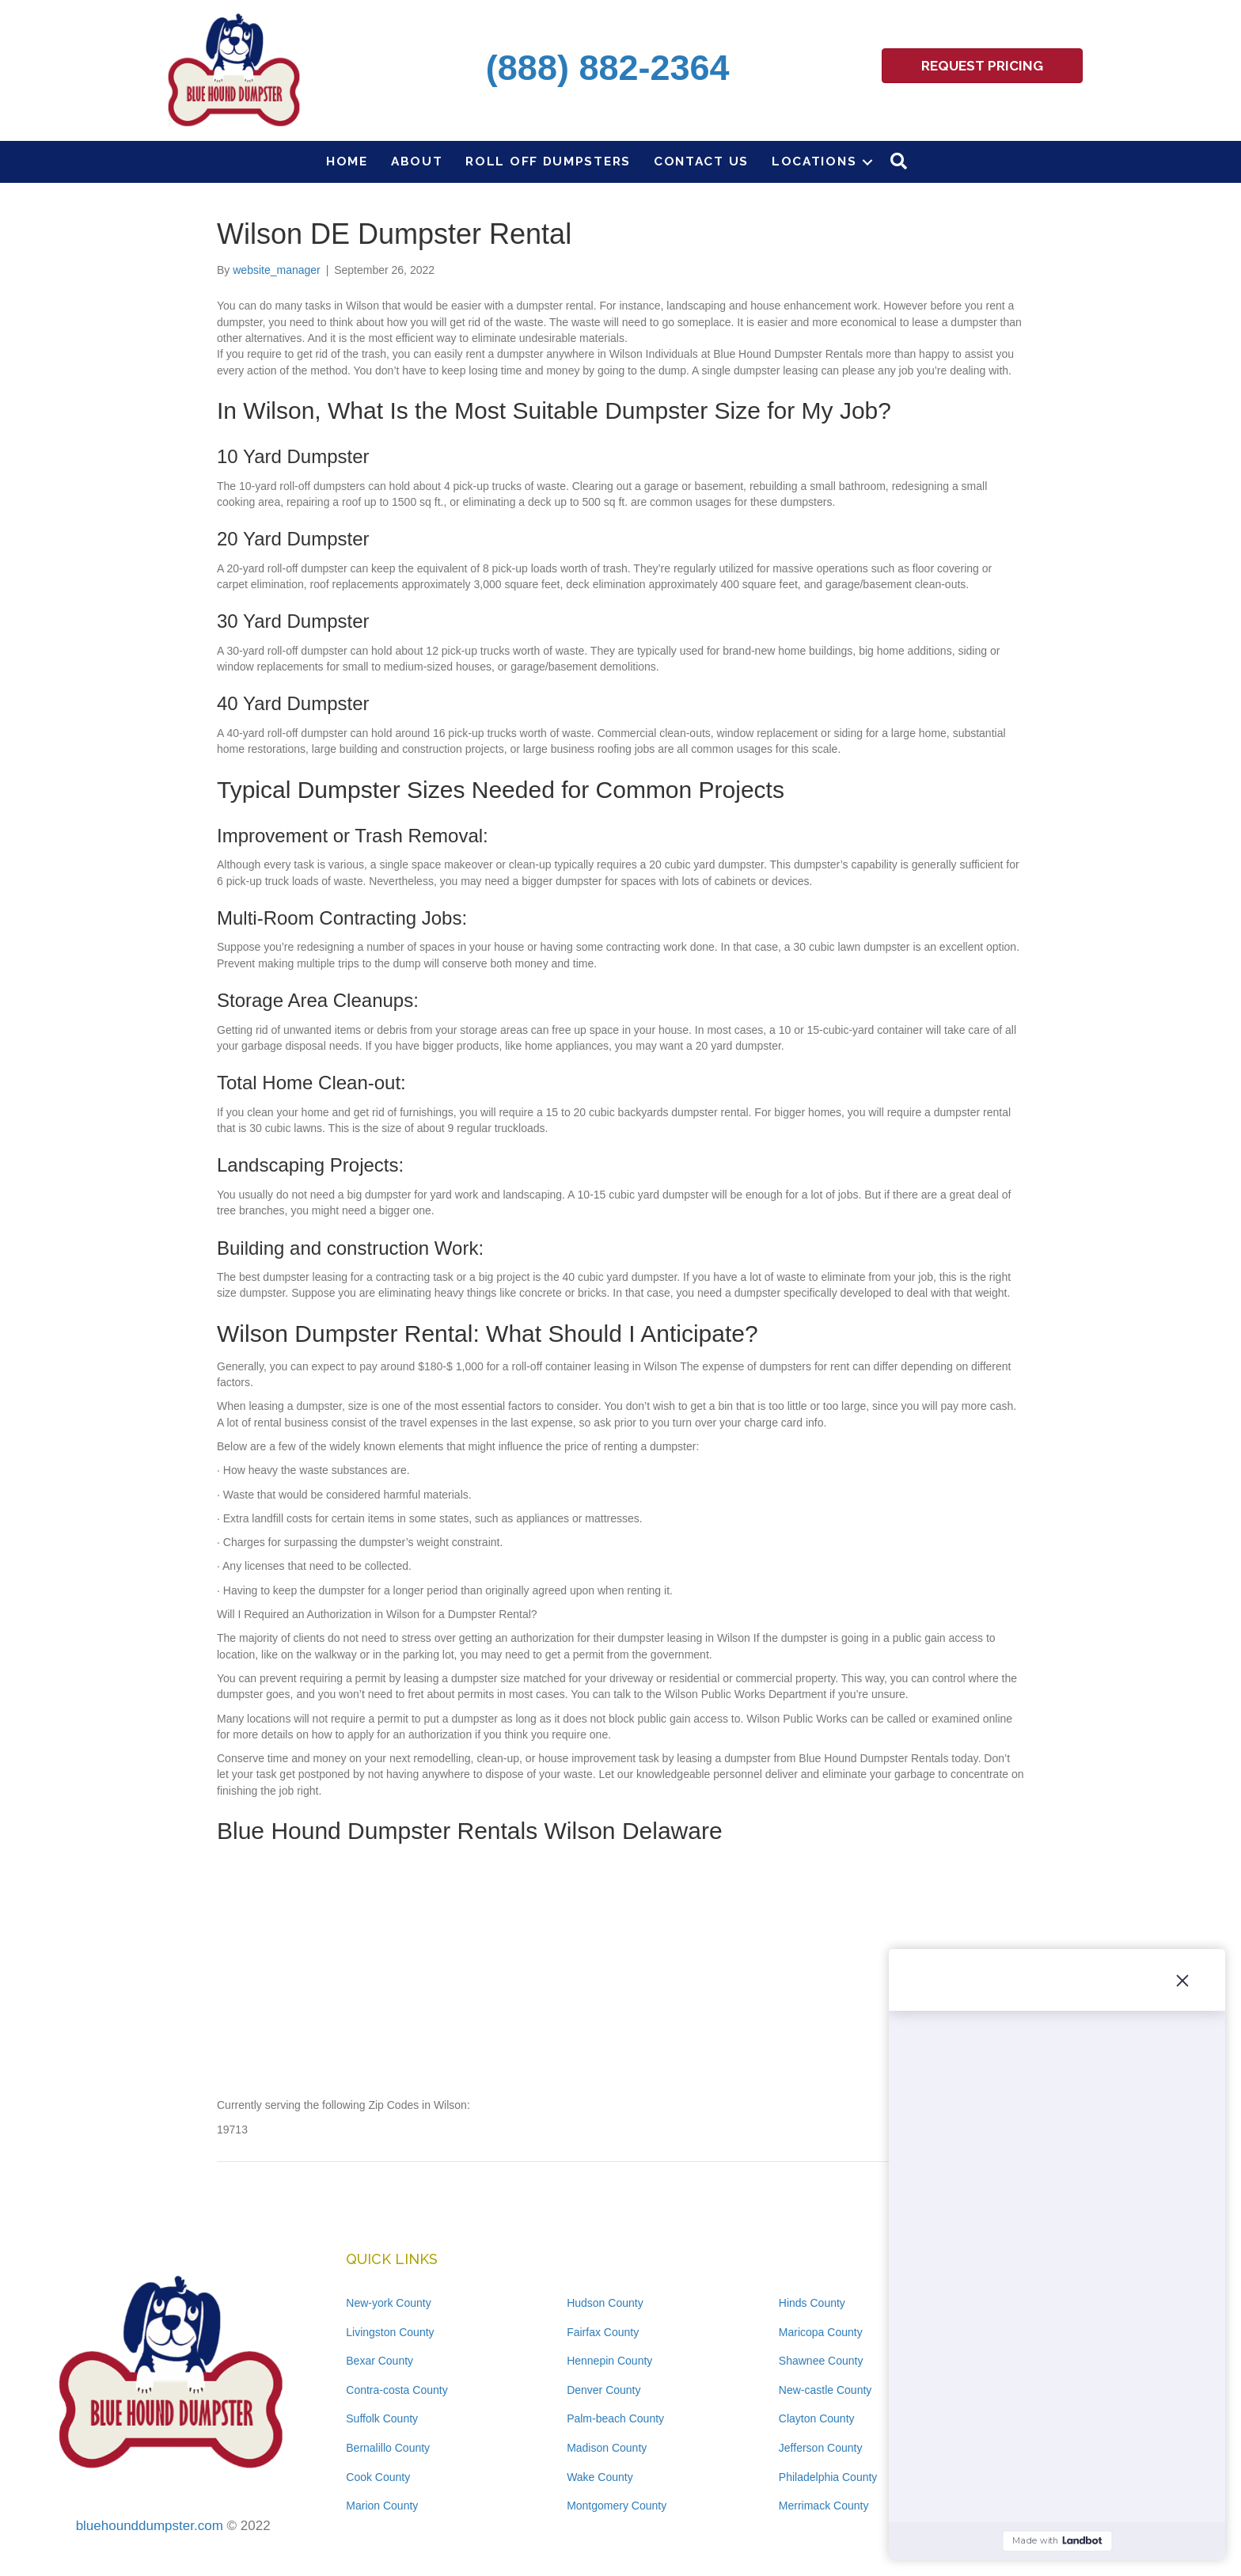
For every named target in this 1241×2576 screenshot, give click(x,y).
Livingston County (390, 2332)
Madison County (607, 2447)
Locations (814, 161)
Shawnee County (821, 2360)
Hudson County (605, 2303)
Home (347, 161)
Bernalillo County (388, 2447)
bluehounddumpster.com (149, 2525)
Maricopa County (821, 2332)
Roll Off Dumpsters (548, 161)
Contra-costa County (396, 2390)
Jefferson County (821, 2447)
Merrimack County (824, 2505)
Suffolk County (382, 2418)
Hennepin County (609, 2360)
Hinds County (812, 2303)
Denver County (603, 2390)
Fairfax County (603, 2332)
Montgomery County (616, 2505)
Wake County (600, 2477)
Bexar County (379, 2360)
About (417, 161)
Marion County (382, 2505)
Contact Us (701, 161)
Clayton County (817, 2418)
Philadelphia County (828, 2477)
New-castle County (825, 2390)
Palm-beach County (615, 2418)
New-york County (388, 2303)
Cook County (378, 2477)
